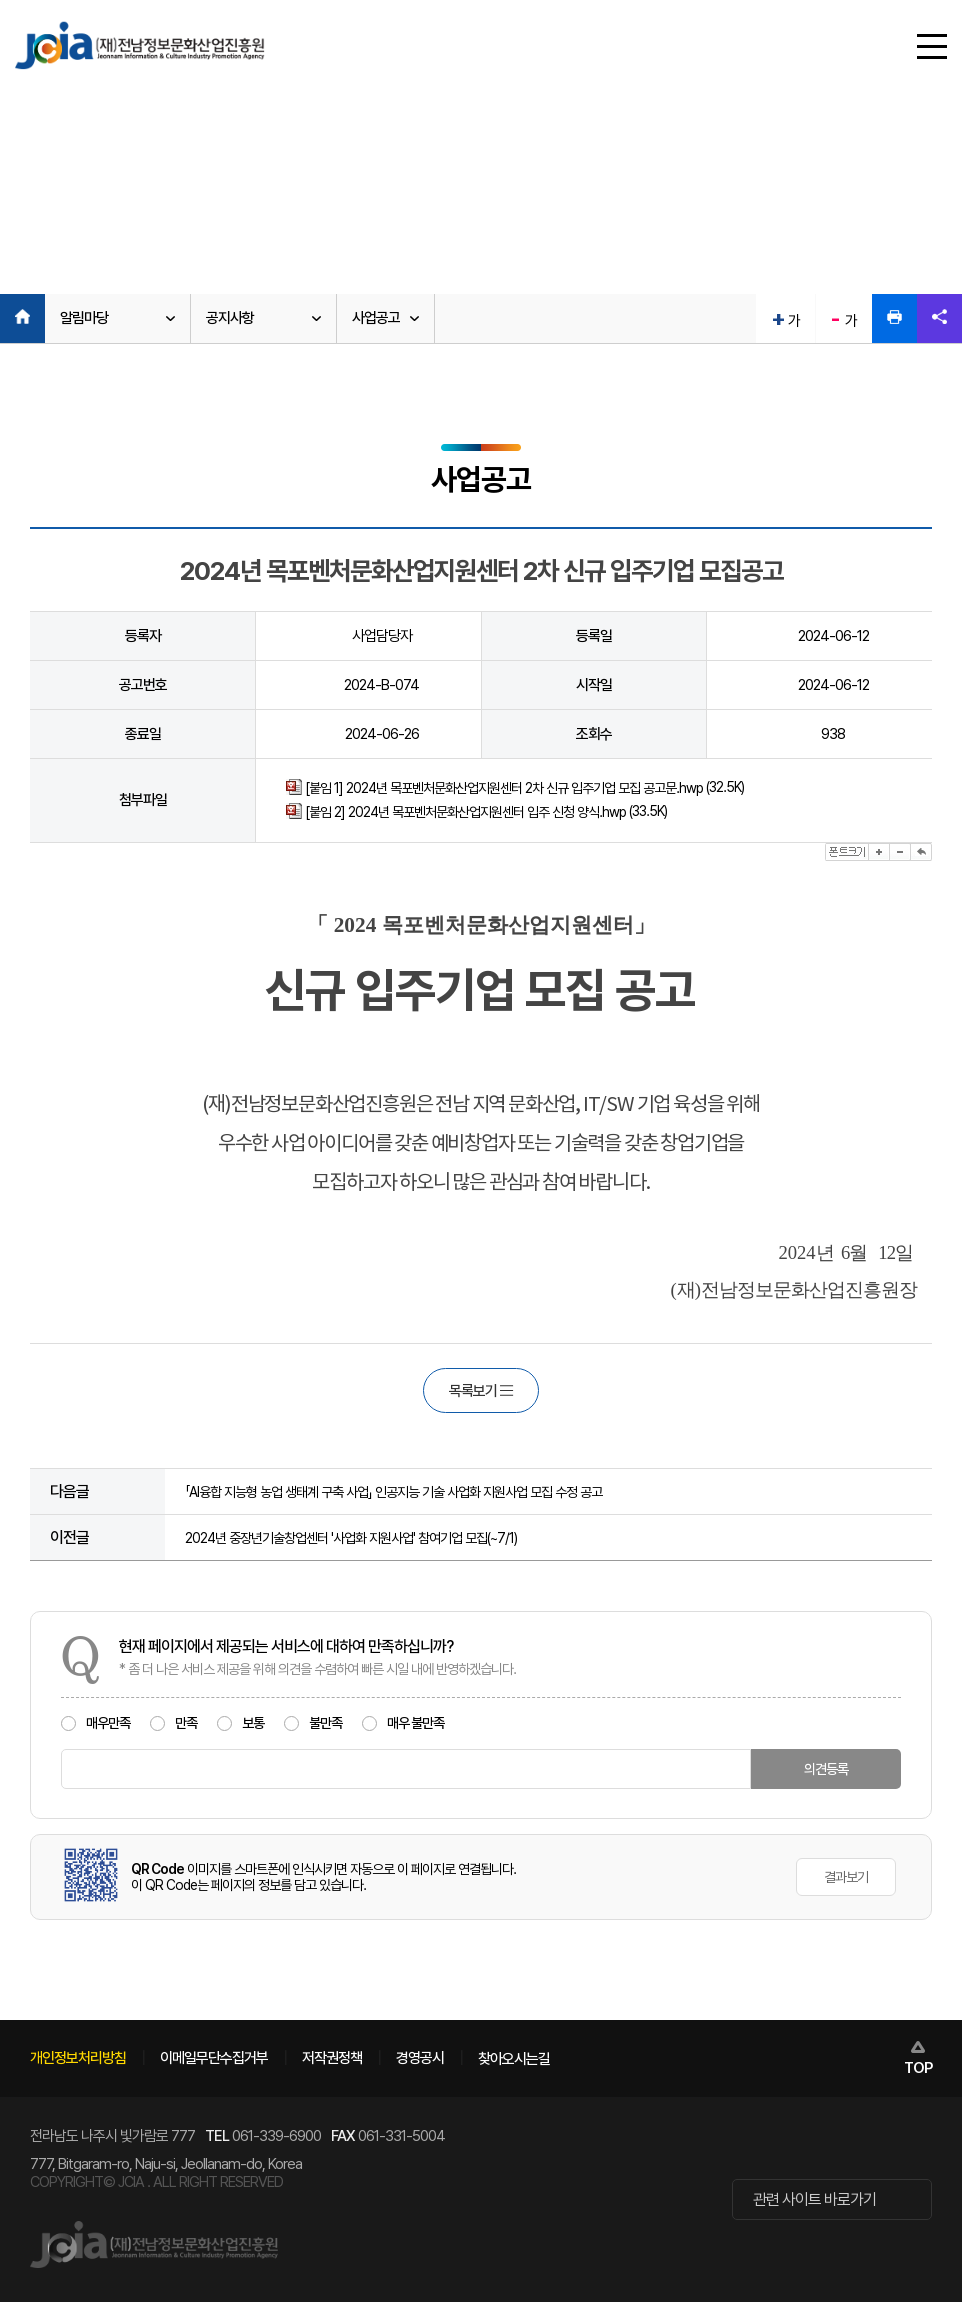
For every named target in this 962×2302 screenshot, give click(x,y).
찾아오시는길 (514, 2059)
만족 (173, 1723)
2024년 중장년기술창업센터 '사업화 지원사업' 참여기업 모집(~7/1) (351, 1538)
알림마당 (84, 318)
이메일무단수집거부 (214, 2058)
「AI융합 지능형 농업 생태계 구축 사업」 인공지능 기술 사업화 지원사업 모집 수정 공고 (393, 1492)
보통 (240, 1723)
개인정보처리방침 (78, 2058)
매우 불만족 (403, 1723)
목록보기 (481, 1391)
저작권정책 (332, 2058)
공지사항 (230, 318)
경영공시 (420, 2058)
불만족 (313, 1723)
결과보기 (846, 1877)
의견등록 (826, 1769)
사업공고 (376, 318)
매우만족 (95, 1723)
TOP (918, 2068)
